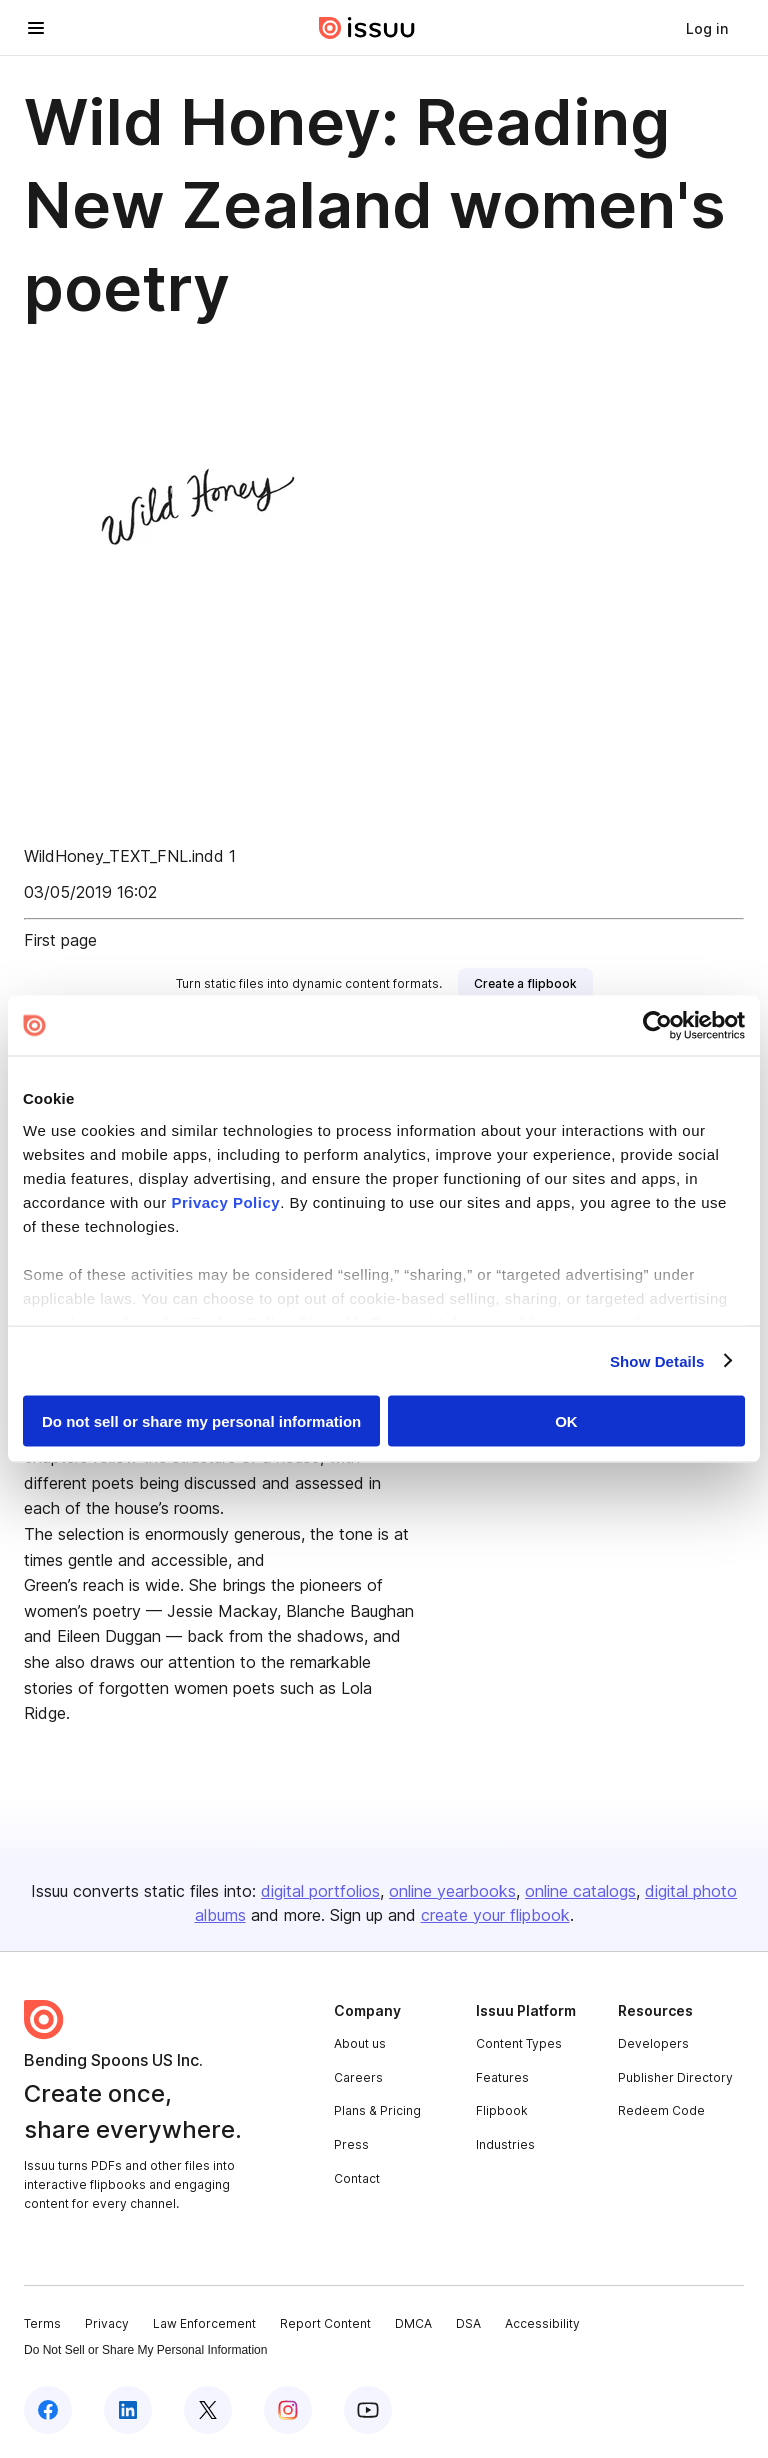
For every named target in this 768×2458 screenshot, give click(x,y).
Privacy (107, 2323)
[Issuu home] (367, 28)
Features (502, 2077)
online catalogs (580, 1891)
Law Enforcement (204, 2323)
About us (360, 2043)
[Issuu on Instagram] (288, 2410)
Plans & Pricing (377, 2110)
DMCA (413, 2323)
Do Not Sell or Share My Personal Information (145, 2350)
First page (60, 940)
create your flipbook (495, 1915)
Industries (505, 2144)
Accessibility (542, 2323)
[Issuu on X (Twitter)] (208, 2410)
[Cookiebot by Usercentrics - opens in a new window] (657, 1026)
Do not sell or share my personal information (201, 1421)
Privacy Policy (225, 1201)
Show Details (657, 1360)
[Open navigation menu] (36, 28)
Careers (358, 2077)
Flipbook (502, 2110)
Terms (42, 2323)
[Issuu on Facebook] (48, 2410)
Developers (653, 2043)
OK (566, 1421)
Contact (357, 2178)
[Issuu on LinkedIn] (128, 2410)
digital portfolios (320, 1891)
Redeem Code (661, 2110)
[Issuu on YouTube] (368, 2410)
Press (351, 2144)
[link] (707, 28)
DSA (468, 2323)
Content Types (519, 2043)
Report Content (325, 2323)
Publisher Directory (675, 2077)
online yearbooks (452, 1891)
